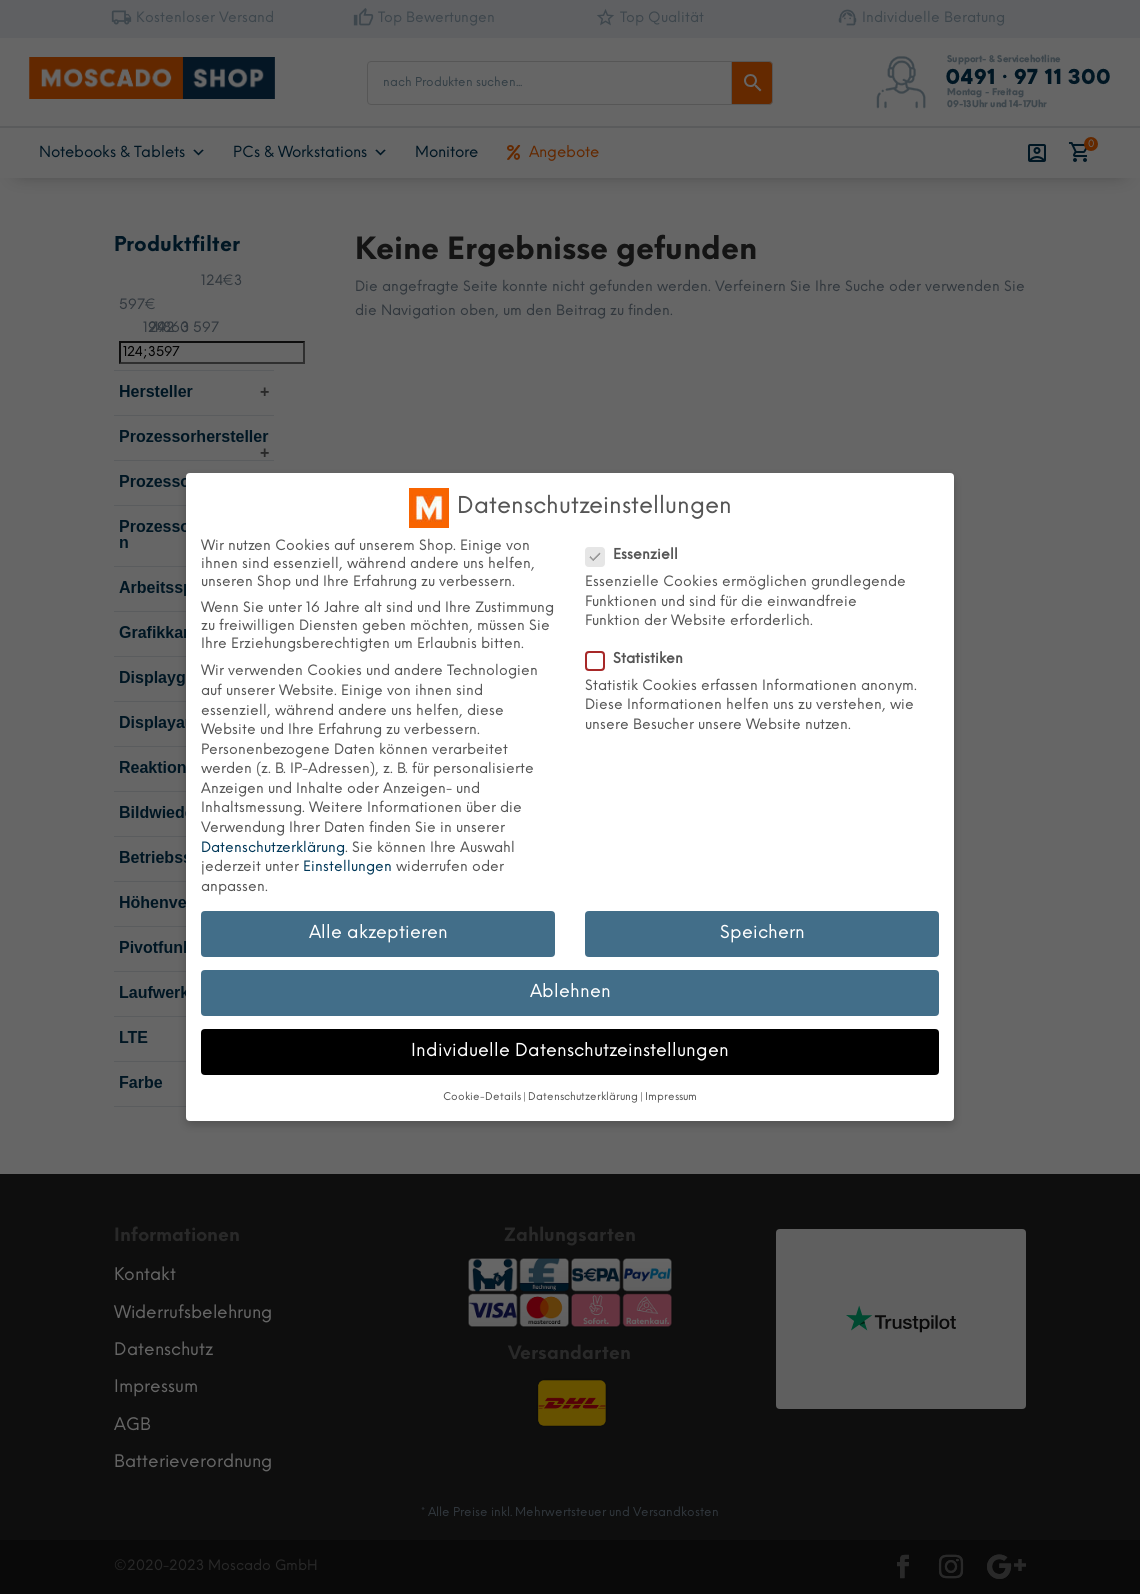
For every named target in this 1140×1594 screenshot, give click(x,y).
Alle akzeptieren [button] (378, 933)
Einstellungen (347, 867)
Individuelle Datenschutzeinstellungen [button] (570, 1051)
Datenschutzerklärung (273, 848)
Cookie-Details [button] (482, 1097)
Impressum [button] (671, 1097)
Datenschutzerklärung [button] (583, 1097)
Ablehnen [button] (570, 992)
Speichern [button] (762, 933)
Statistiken (642, 660)
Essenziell (640, 556)
